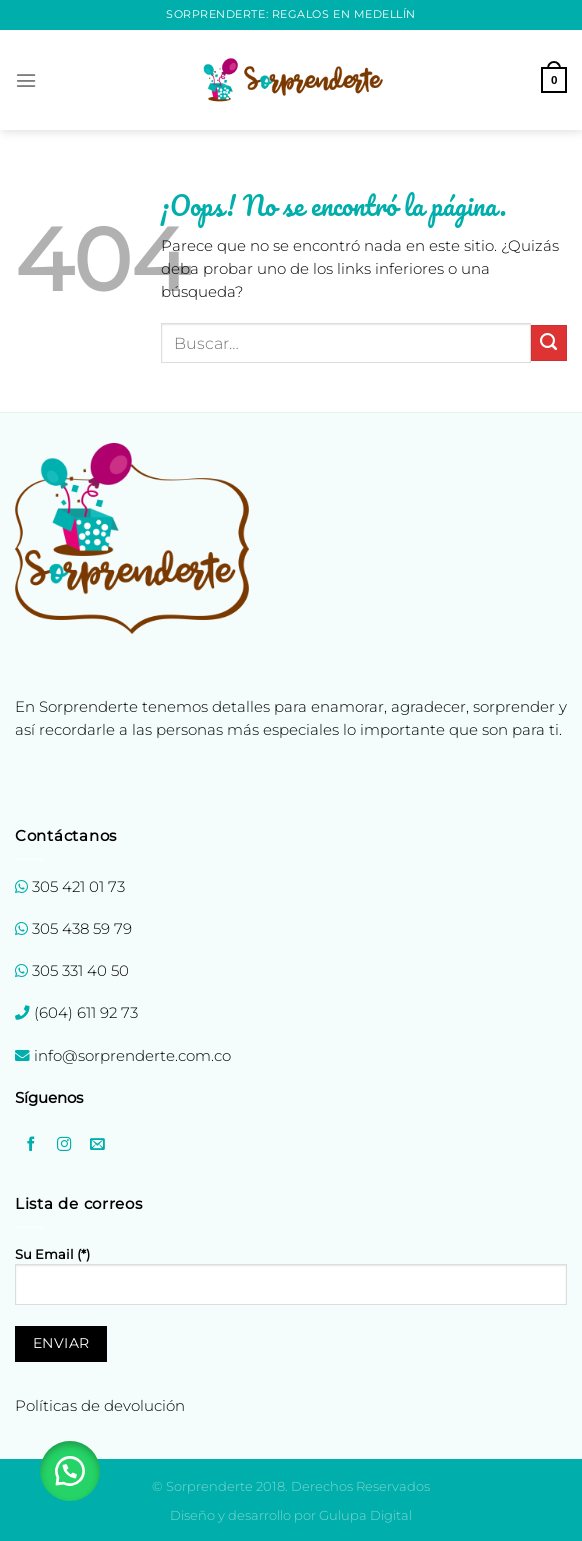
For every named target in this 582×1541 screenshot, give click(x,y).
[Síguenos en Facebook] (31, 1144)
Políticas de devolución (100, 1406)
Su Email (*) (291, 1283)
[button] (70, 1471)
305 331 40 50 (80, 971)
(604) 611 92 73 (84, 1013)
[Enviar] (549, 343)
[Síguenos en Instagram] (64, 1144)
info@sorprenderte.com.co (132, 1056)
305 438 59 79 (82, 929)
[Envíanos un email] (97, 1144)
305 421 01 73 (78, 887)
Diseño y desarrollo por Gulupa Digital (291, 1515)
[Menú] (26, 80)
